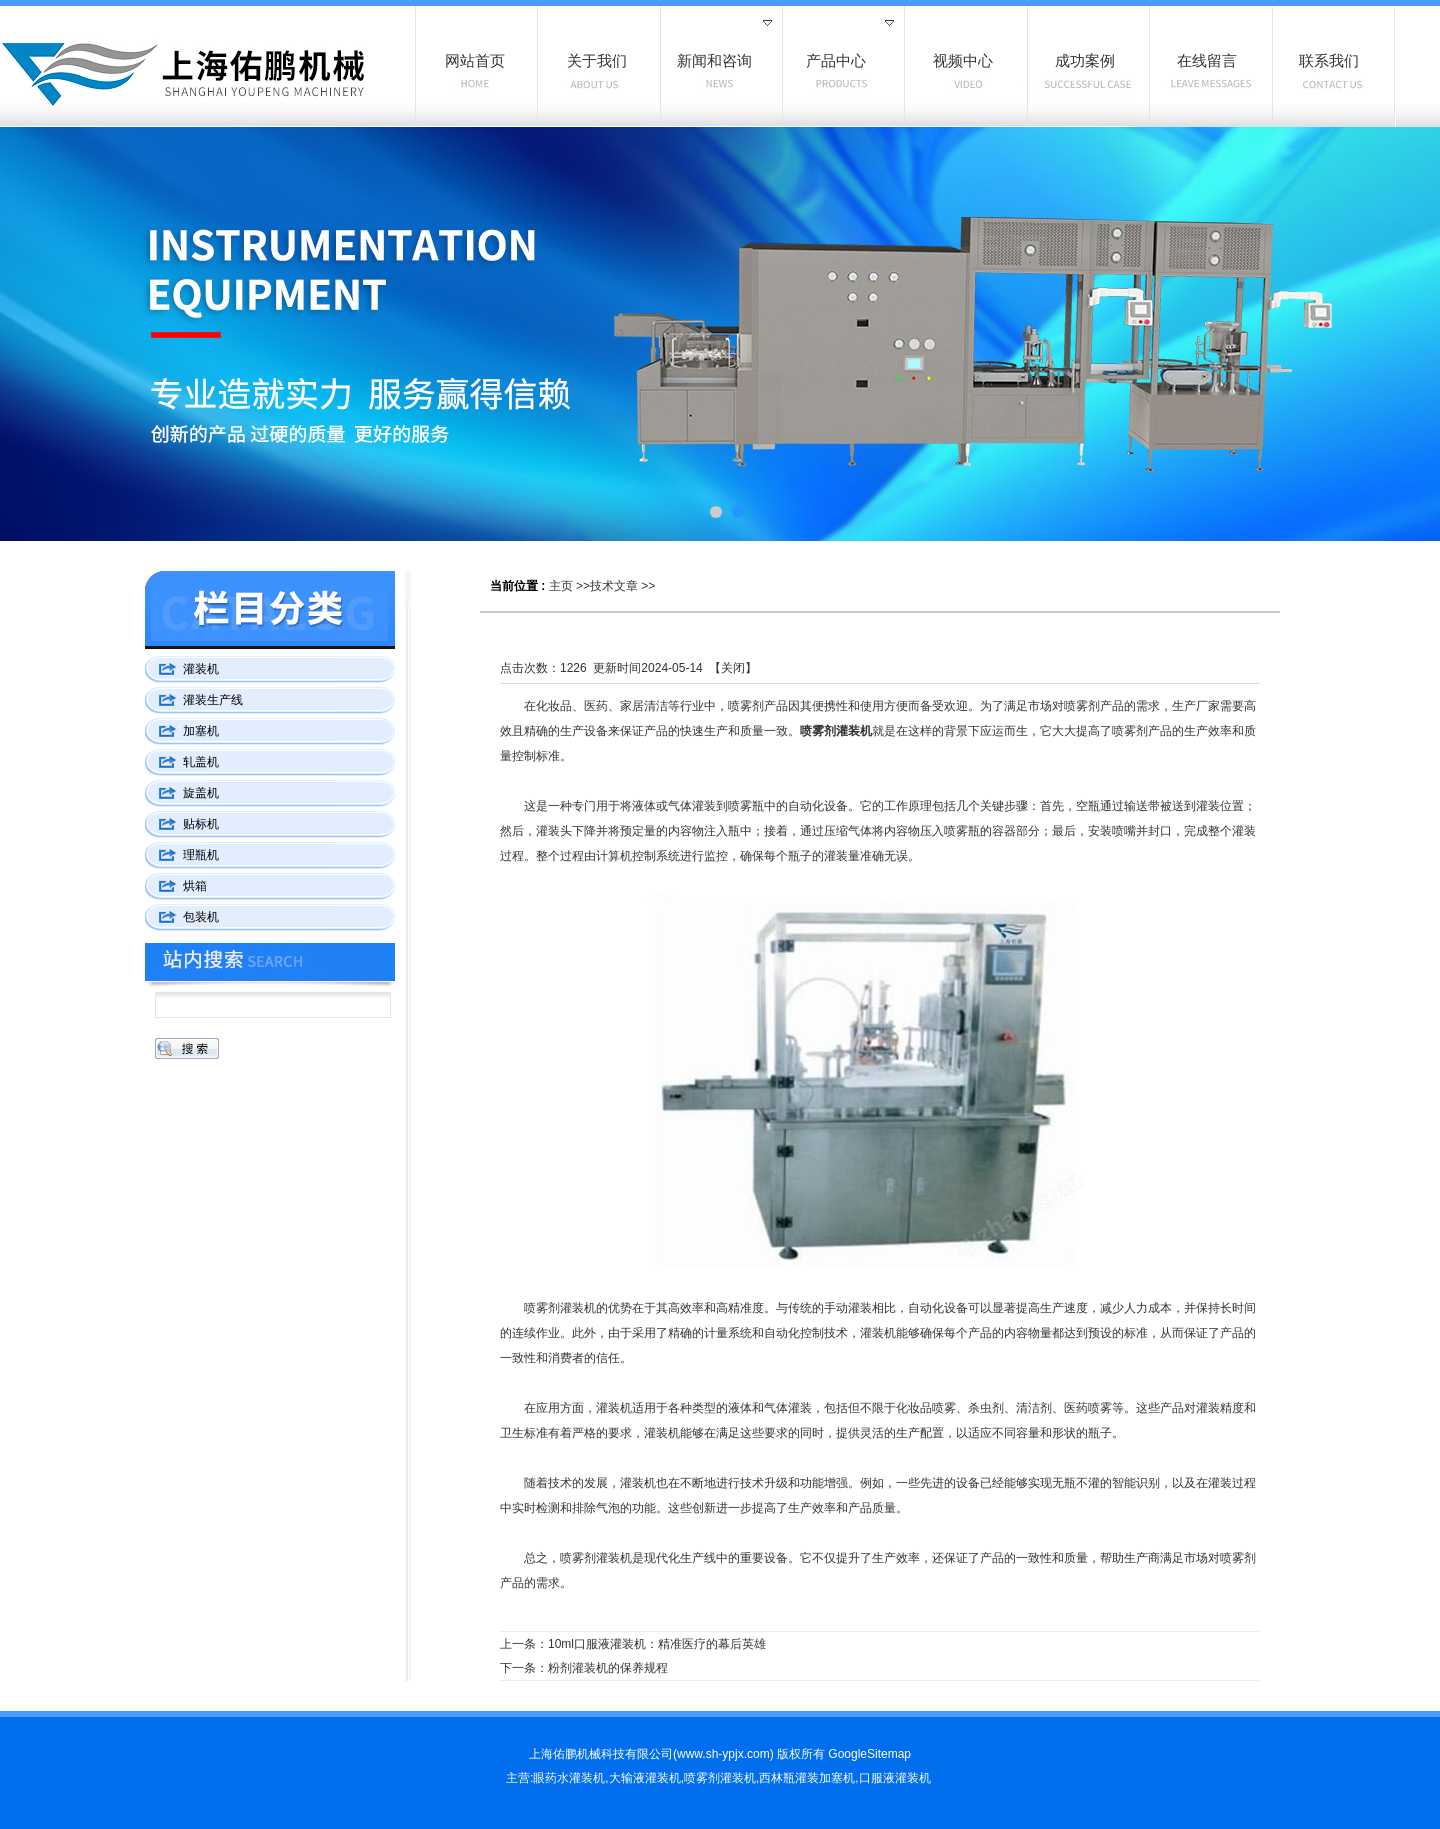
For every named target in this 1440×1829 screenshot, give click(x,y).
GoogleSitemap (869, 1754)
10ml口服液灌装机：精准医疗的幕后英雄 (657, 1644)
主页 (561, 586)
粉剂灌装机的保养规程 (608, 1668)
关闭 (733, 668)
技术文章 (614, 586)
